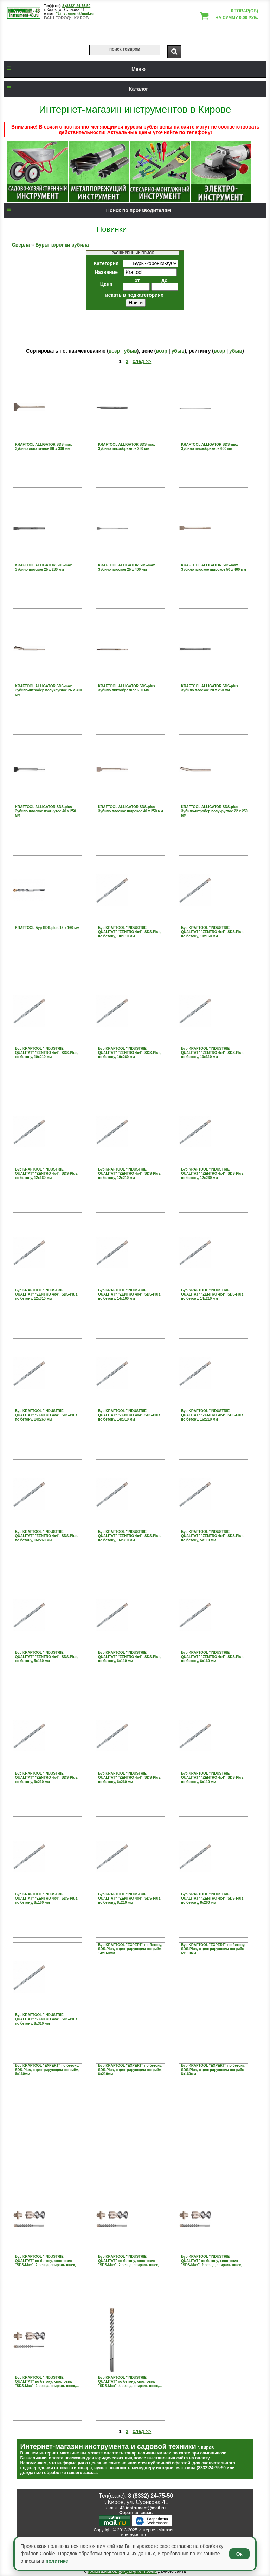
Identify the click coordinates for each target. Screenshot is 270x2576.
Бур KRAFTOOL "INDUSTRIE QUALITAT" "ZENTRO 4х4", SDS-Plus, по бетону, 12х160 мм (46, 1173)
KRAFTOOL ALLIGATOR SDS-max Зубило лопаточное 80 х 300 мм (43, 447)
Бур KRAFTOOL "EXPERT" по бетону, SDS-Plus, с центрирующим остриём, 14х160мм (130, 1949)
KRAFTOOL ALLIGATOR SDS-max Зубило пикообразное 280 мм (126, 447)
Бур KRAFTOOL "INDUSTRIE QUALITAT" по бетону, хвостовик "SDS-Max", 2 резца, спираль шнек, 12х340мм (45, 2261)
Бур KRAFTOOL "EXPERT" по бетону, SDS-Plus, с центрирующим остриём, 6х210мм (130, 2070)
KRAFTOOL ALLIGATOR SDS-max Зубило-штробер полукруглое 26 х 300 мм (48, 690)
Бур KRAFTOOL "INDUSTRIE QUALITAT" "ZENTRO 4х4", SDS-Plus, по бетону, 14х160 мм (129, 1294)
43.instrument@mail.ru (75, 13)
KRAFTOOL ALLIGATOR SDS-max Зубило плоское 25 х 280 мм (43, 567)
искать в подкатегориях (134, 295)
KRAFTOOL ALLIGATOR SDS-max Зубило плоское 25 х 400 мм (126, 567)
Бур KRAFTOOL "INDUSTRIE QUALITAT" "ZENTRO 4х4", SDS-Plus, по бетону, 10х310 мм (212, 1053)
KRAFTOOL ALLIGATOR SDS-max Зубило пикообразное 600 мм (209, 447)
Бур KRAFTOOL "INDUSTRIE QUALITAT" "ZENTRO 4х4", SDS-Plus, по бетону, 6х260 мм (129, 1777)
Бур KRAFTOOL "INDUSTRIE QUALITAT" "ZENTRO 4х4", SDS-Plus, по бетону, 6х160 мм (212, 1657)
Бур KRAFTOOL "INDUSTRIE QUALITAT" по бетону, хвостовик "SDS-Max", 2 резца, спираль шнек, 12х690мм (211, 2261)
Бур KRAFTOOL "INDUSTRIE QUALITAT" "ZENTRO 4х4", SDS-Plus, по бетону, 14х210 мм (212, 1294)
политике (56, 2561)
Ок (239, 2554)
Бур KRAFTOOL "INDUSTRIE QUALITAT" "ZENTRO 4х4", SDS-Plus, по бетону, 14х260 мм (46, 1415)
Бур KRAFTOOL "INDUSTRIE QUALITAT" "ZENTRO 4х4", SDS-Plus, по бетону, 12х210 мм (129, 1173)
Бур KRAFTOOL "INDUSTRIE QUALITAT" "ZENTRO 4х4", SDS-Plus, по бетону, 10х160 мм (212, 932)
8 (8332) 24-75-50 (76, 6)
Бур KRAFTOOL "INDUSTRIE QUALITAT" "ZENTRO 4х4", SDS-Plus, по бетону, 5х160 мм (46, 1657)
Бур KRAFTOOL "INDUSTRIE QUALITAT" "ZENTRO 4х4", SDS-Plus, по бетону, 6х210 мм (46, 1777)
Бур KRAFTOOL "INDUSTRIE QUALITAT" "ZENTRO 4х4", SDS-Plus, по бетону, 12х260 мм (212, 1173)
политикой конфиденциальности (122, 2571)
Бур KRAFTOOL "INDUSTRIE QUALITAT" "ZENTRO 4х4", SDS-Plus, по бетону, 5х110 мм (212, 1536)
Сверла (21, 245)
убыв (130, 351)
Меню (75, 69)
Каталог (76, 89)
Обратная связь (136, 2512)
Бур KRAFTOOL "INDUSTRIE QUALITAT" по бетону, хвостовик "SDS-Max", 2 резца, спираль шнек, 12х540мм (128, 2261)
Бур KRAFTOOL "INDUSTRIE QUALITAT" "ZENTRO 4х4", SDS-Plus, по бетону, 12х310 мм (46, 1294)
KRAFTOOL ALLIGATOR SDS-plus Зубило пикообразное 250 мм (126, 688)
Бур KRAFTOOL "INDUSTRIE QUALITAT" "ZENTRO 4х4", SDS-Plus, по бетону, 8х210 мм (129, 1898)
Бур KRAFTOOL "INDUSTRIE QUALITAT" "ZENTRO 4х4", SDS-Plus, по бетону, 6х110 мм (129, 1657)
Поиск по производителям (87, 210)
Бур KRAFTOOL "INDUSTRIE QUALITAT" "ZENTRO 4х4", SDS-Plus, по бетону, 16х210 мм (212, 1415)
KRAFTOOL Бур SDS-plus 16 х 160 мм (47, 928)
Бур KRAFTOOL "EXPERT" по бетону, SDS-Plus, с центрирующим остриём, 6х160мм (47, 2070)
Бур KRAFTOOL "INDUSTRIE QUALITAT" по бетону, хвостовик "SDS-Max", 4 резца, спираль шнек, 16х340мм (128, 2381)
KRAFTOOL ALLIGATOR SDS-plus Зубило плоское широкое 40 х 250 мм (130, 809)
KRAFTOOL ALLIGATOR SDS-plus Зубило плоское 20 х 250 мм (209, 688)
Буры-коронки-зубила (62, 245)
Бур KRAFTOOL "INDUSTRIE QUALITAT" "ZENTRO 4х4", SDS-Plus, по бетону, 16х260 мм (46, 1536)
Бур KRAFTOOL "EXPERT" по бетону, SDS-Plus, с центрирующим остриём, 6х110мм (213, 1949)
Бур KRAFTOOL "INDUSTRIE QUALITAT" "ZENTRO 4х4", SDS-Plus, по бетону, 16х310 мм (129, 1536)
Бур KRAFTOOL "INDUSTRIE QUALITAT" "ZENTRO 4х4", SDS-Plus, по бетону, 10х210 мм (46, 1053)
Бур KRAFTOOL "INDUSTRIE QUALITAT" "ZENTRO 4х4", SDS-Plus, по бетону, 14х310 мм (129, 1415)
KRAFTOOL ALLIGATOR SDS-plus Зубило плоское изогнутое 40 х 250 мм (45, 811)
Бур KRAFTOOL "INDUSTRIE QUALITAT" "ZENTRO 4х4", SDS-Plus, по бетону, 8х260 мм (212, 1898)
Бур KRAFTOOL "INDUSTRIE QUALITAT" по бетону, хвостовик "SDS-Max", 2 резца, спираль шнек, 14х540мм (45, 2381)
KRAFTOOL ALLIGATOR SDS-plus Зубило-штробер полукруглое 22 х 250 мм (214, 811)
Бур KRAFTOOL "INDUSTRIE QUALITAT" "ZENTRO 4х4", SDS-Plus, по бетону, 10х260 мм (129, 1053)
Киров (81, 17)
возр (114, 351)
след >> (142, 361)
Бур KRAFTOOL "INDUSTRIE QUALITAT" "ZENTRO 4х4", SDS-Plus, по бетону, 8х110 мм (212, 1777)
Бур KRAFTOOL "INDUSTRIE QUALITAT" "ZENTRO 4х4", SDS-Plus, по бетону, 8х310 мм (46, 2019)
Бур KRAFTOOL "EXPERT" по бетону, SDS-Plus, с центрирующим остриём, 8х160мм (213, 2070)
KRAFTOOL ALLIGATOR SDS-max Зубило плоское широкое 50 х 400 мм (213, 567)
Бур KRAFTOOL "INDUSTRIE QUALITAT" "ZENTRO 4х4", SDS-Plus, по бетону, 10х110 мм (129, 932)
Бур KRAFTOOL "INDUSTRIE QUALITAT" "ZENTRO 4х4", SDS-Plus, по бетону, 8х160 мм (46, 1898)
